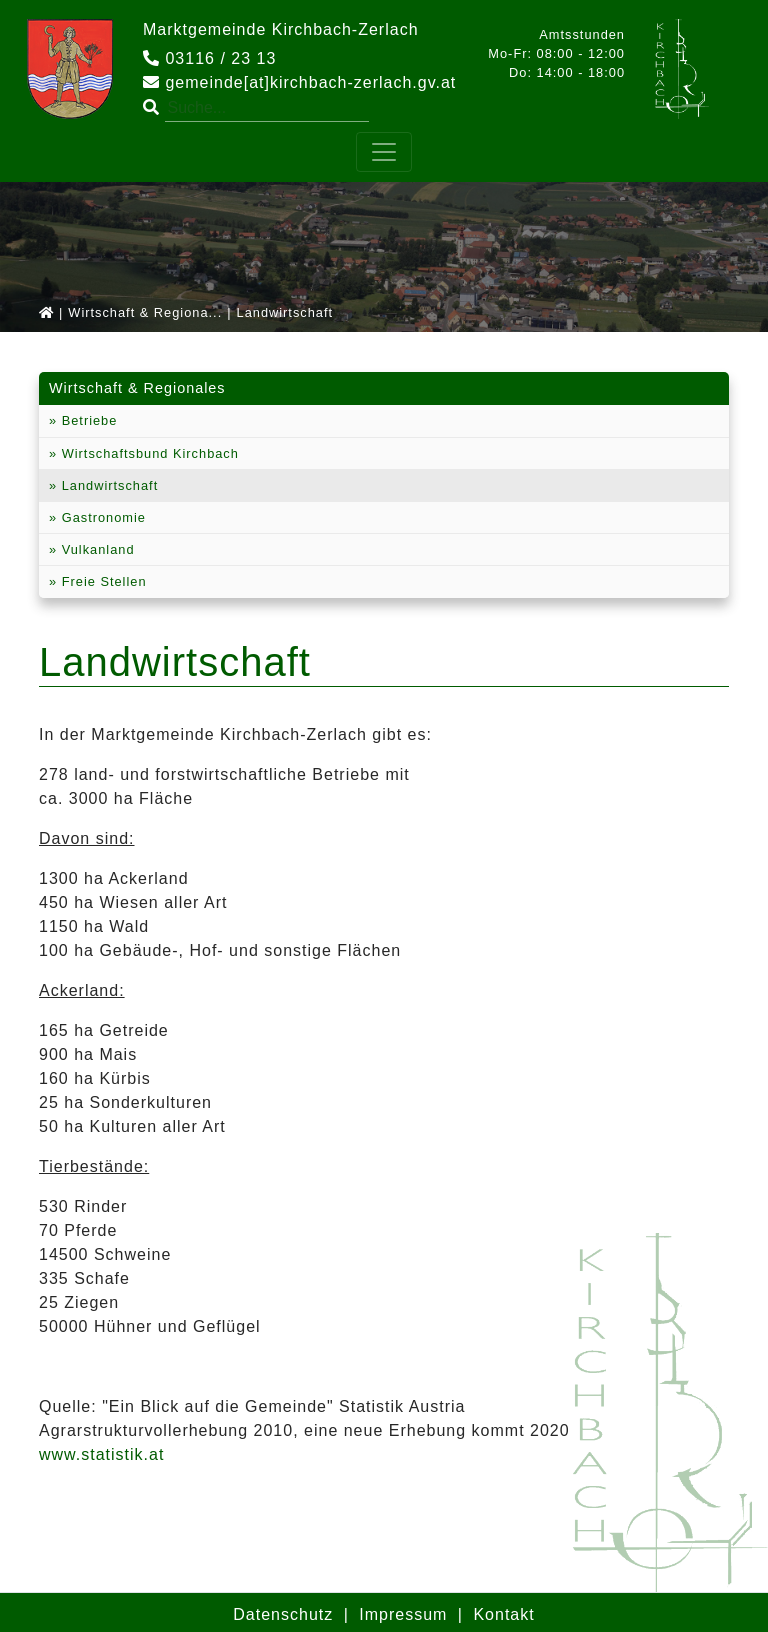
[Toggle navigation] (384, 152)
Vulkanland (95, 549)
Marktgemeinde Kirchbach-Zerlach (281, 29)
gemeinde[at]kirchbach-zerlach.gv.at (299, 82)
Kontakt (503, 1614)
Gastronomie (101, 517)
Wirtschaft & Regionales (137, 388)
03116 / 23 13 (209, 58)
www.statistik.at (101, 1454)
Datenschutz (283, 1614)
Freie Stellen (101, 581)
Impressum (403, 1614)
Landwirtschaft (107, 485)
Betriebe (87, 420)
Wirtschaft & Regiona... (145, 312)
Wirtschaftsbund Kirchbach (148, 453)
